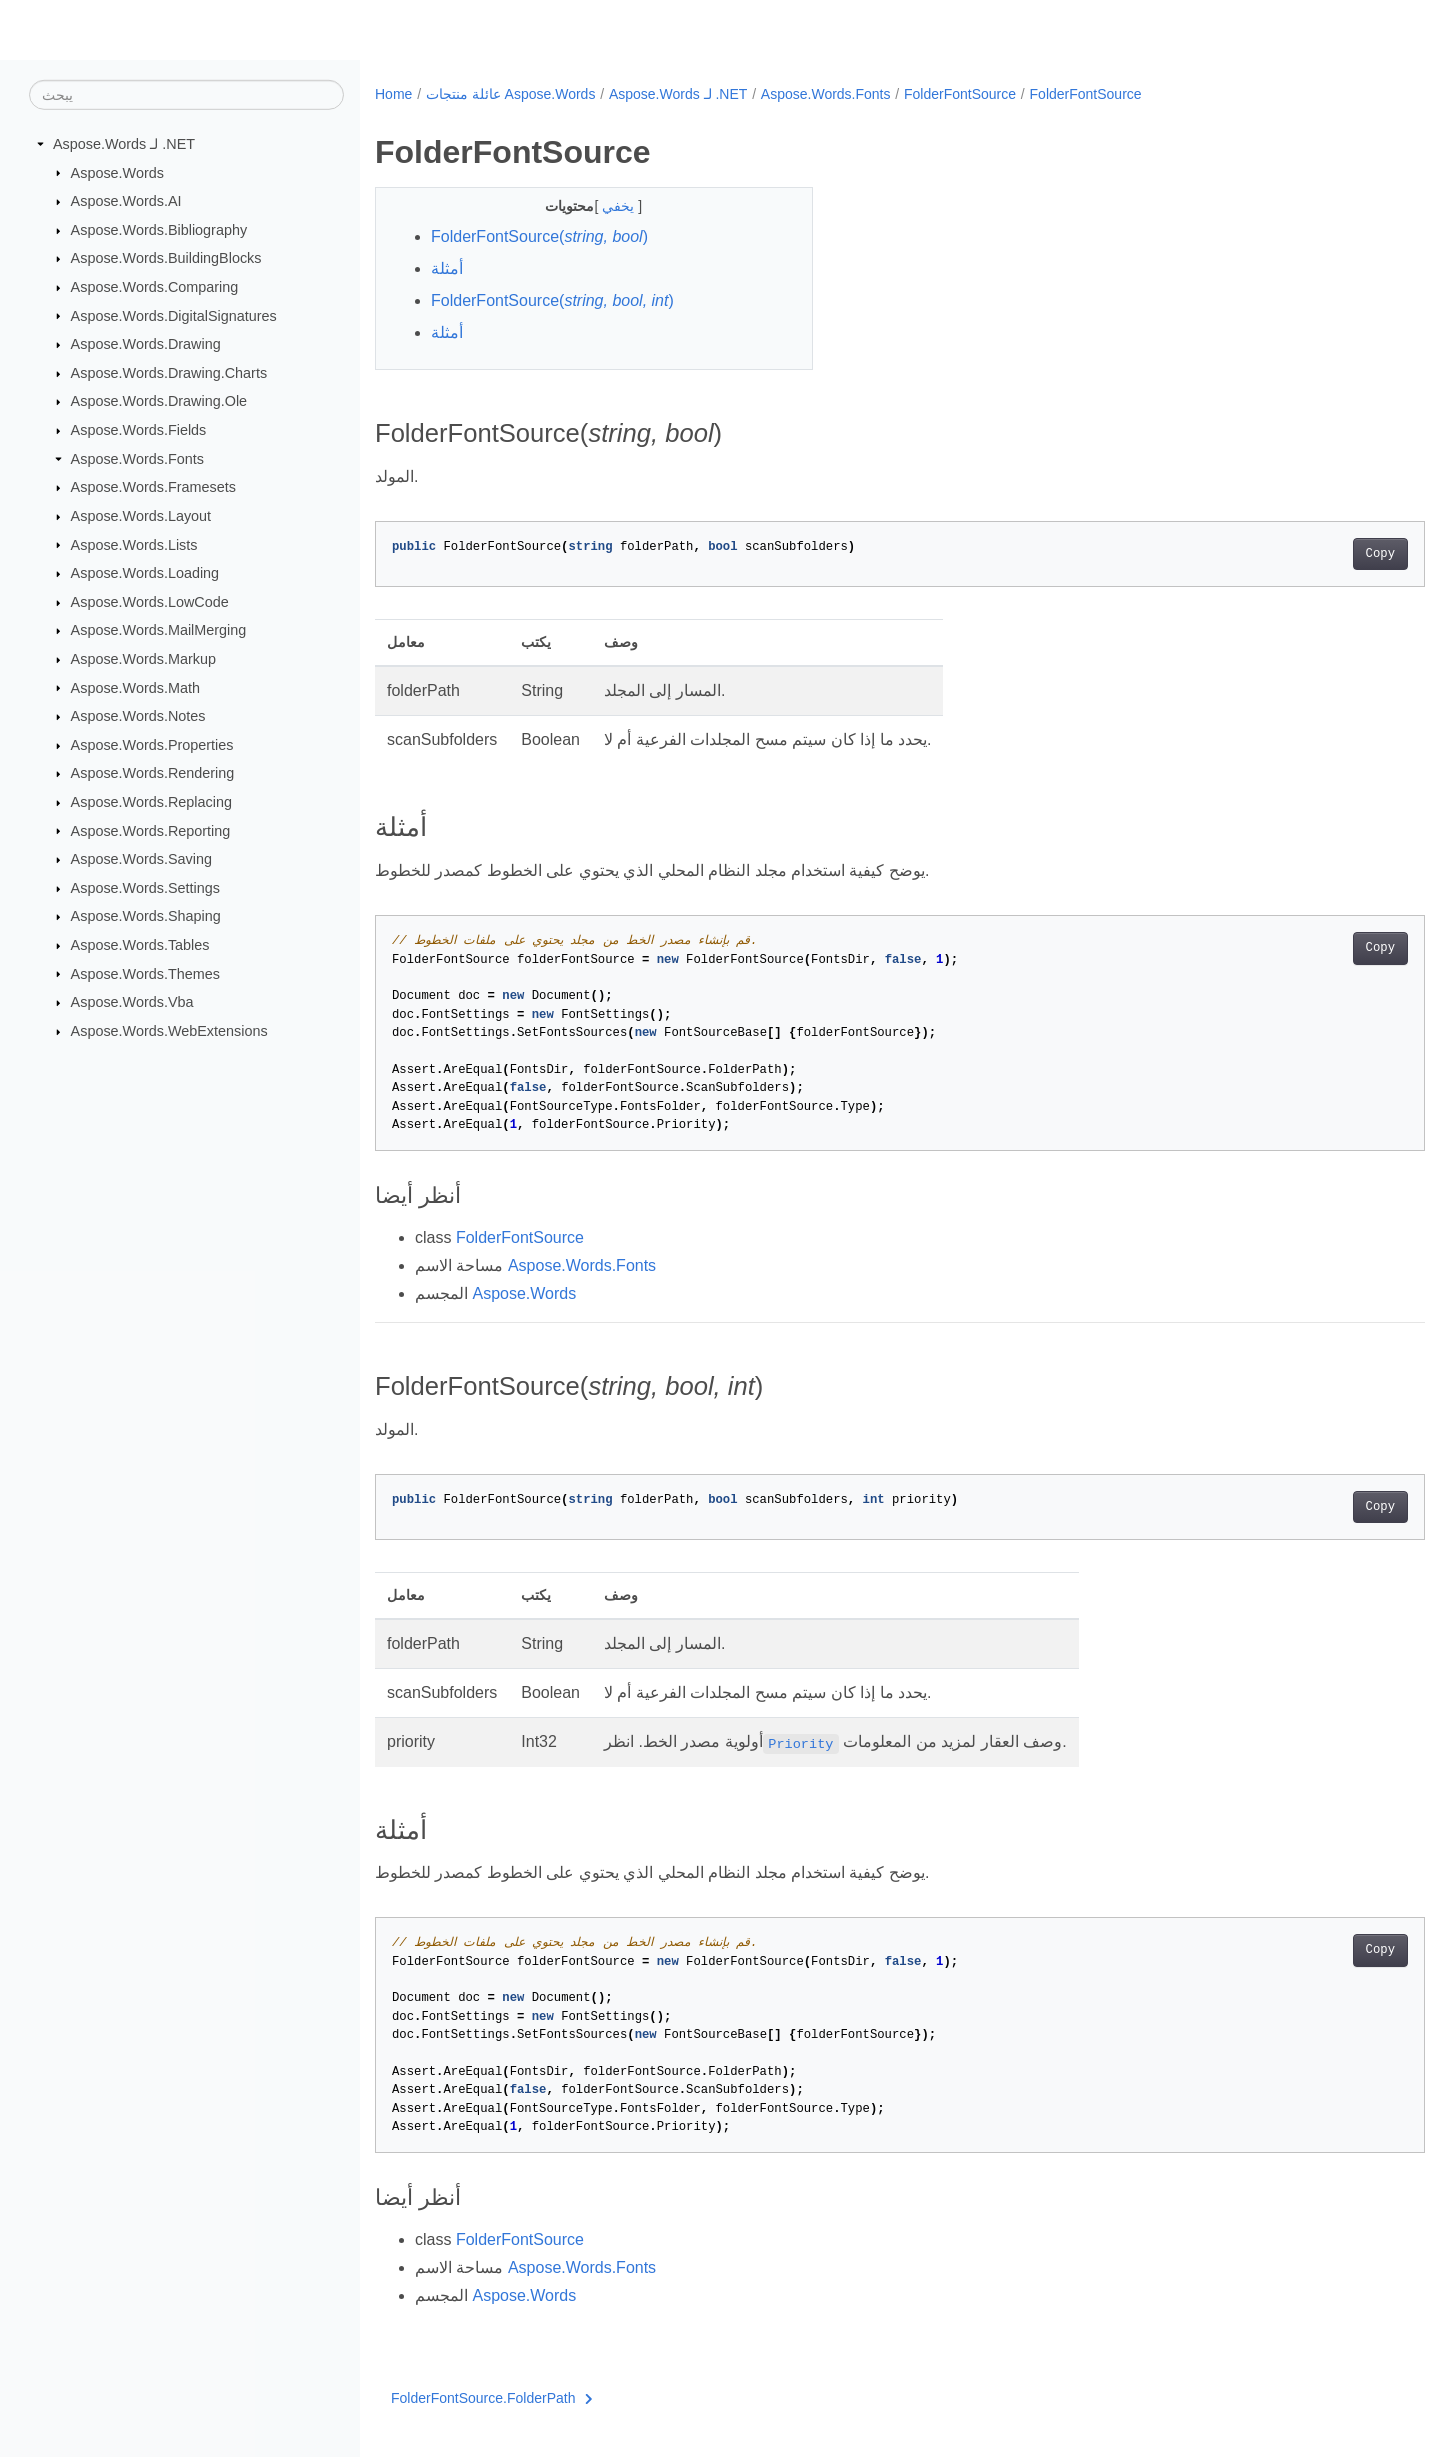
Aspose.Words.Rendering (153, 773)
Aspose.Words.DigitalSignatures (174, 315)
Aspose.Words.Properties (152, 745)
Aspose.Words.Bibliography (159, 230)
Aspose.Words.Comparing (155, 287)
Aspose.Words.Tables (140, 945)
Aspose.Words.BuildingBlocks (166, 258)
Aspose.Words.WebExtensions (169, 1031)
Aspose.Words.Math (135, 687)
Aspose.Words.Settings (145, 888)
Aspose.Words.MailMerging (159, 630)
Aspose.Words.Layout (141, 516)
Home (393, 94)
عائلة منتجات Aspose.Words (511, 94)
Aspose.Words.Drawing (146, 344)
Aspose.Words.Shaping (146, 916)
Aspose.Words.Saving (141, 859)
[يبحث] (186, 95)
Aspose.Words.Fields (139, 430)
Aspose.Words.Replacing (151, 802)
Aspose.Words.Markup (143, 659)
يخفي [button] (605, 206)
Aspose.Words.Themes (145, 973)
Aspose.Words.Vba (132, 1002)
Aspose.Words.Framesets (153, 487)
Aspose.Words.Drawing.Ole (159, 401)
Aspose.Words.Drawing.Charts (169, 373)
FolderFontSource (960, 94)
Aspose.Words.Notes (138, 716)
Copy (1307, 554)
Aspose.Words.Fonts (137, 459)
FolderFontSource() (539, 236)
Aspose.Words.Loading (145, 573)
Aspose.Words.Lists (134, 544)
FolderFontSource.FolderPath (492, 2398)
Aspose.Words (117, 172)
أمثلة (447, 268)
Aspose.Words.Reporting (151, 830)
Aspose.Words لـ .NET (124, 144)
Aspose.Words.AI (126, 201)
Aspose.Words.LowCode (150, 602)
